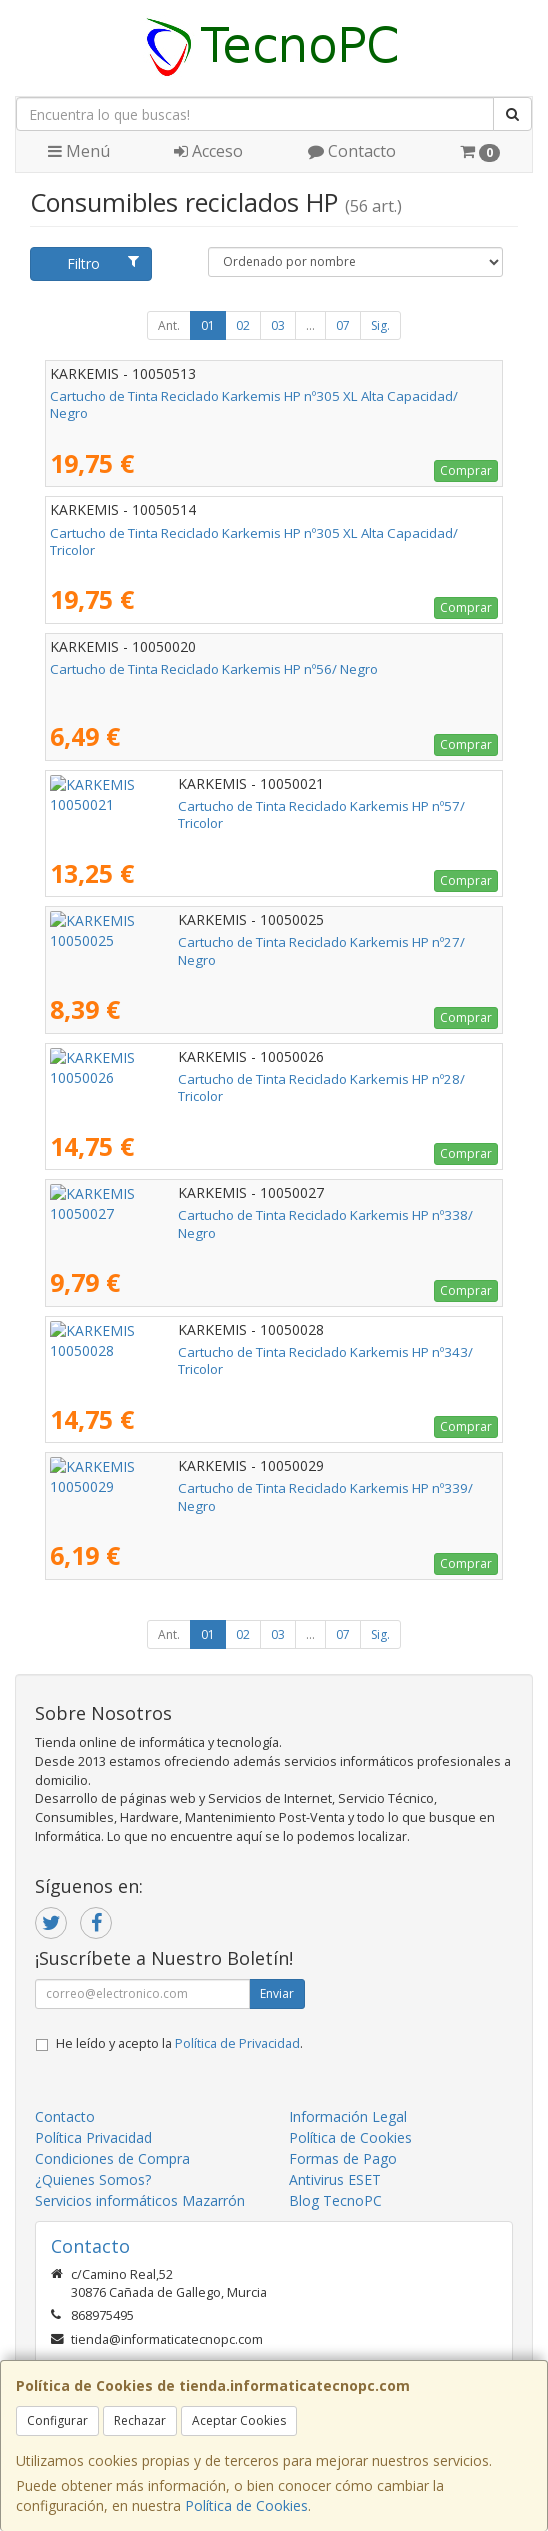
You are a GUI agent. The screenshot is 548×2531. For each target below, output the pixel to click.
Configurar (57, 2420)
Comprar (466, 470)
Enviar (277, 1993)
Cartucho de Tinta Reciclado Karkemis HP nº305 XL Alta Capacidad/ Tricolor (254, 541)
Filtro (103, 263)
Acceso (208, 151)
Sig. (380, 325)
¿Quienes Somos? (93, 2179)
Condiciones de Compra (112, 2158)
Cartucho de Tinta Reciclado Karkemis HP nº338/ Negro (218, 1215)
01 (208, 325)
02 (243, 325)
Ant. (169, 325)
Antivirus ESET (335, 2179)
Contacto (352, 151)
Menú (79, 151)
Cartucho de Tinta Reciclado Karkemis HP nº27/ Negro (214, 942)
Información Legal (348, 2116)
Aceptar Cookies (239, 2420)
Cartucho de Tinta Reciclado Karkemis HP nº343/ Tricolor (221, 1352)
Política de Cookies (246, 2505)
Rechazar (140, 2420)
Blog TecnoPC (335, 2200)
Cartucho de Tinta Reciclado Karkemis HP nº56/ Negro (214, 669)
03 (278, 325)
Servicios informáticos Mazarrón (140, 2200)
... (310, 325)
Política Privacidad (93, 2137)
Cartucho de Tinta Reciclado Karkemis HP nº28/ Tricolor (217, 1079)
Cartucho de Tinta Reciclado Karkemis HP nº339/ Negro (218, 1488)
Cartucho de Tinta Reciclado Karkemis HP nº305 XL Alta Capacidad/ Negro (254, 404)
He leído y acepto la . (179, 2043)
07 (343, 325)
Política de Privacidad (237, 2043)
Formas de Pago (343, 2158)
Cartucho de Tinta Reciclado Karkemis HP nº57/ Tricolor (217, 806)
